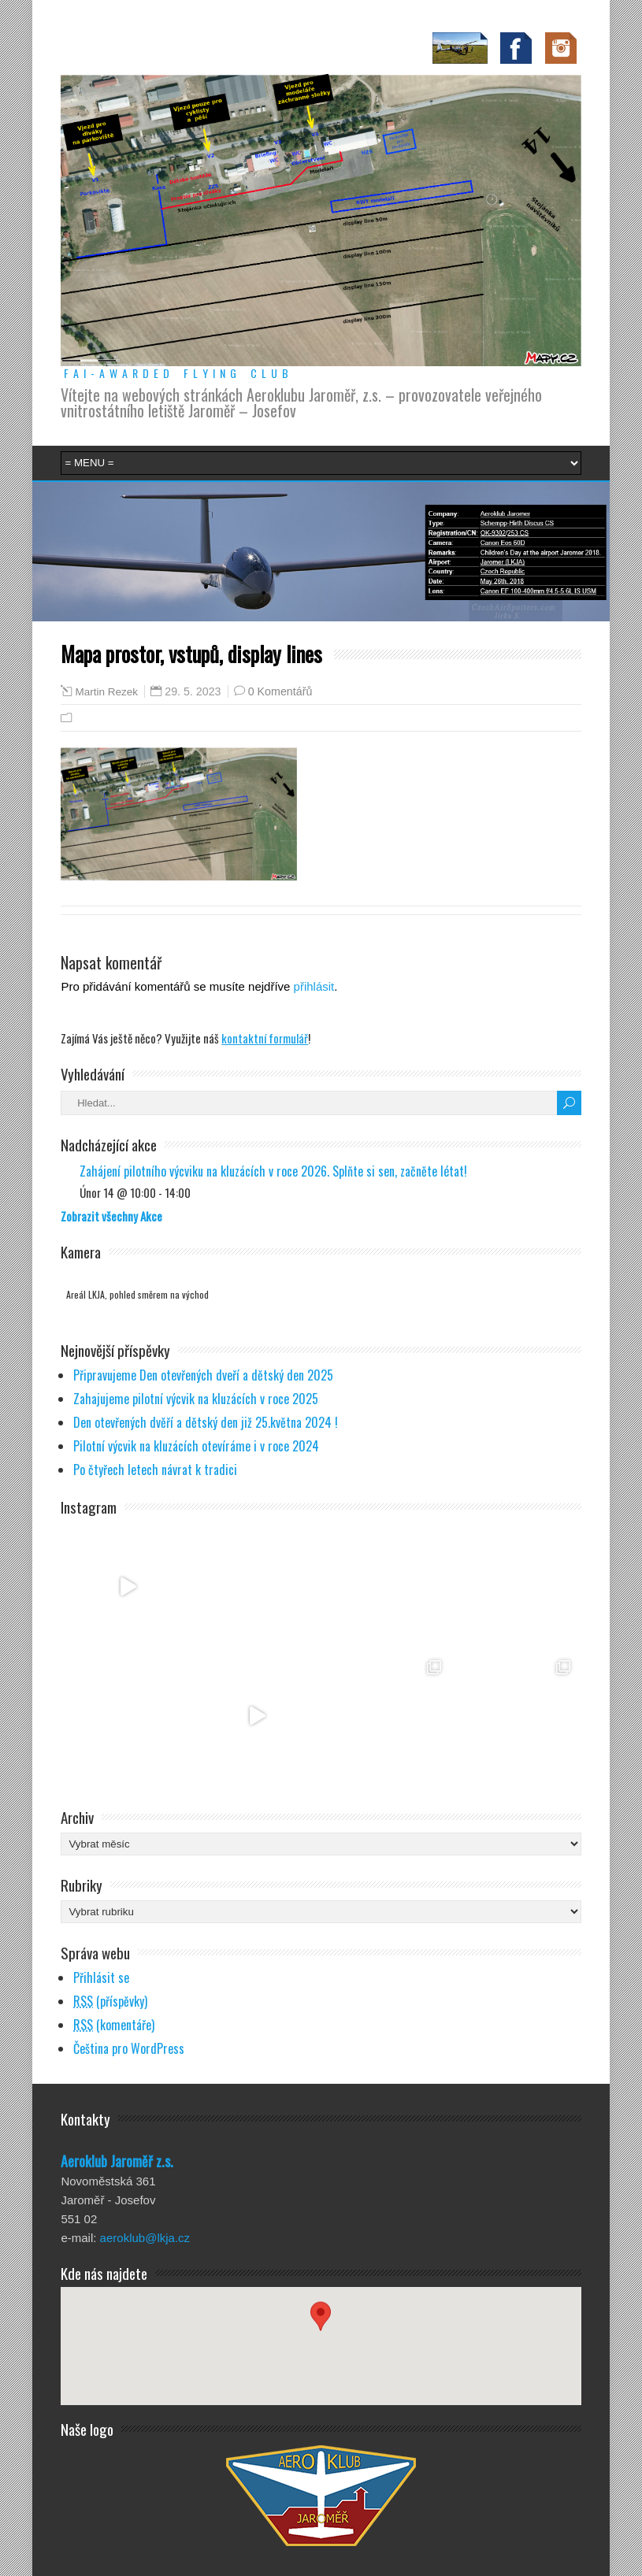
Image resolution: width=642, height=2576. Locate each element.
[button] (320, 2331)
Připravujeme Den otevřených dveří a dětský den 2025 (203, 1375)
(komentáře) (113, 2024)
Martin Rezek (106, 692)
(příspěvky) (110, 2001)
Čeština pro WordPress (128, 2048)
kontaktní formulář (264, 1038)
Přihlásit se (101, 1977)
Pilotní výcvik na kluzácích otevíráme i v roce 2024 (196, 1445)
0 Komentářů (280, 691)
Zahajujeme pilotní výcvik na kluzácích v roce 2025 (195, 1398)
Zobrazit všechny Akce (111, 1216)
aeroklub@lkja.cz (145, 2237)
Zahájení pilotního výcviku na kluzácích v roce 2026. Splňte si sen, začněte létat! (273, 1171)
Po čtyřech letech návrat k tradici (155, 1469)
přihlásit (314, 986)
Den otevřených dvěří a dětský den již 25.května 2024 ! (205, 1422)
